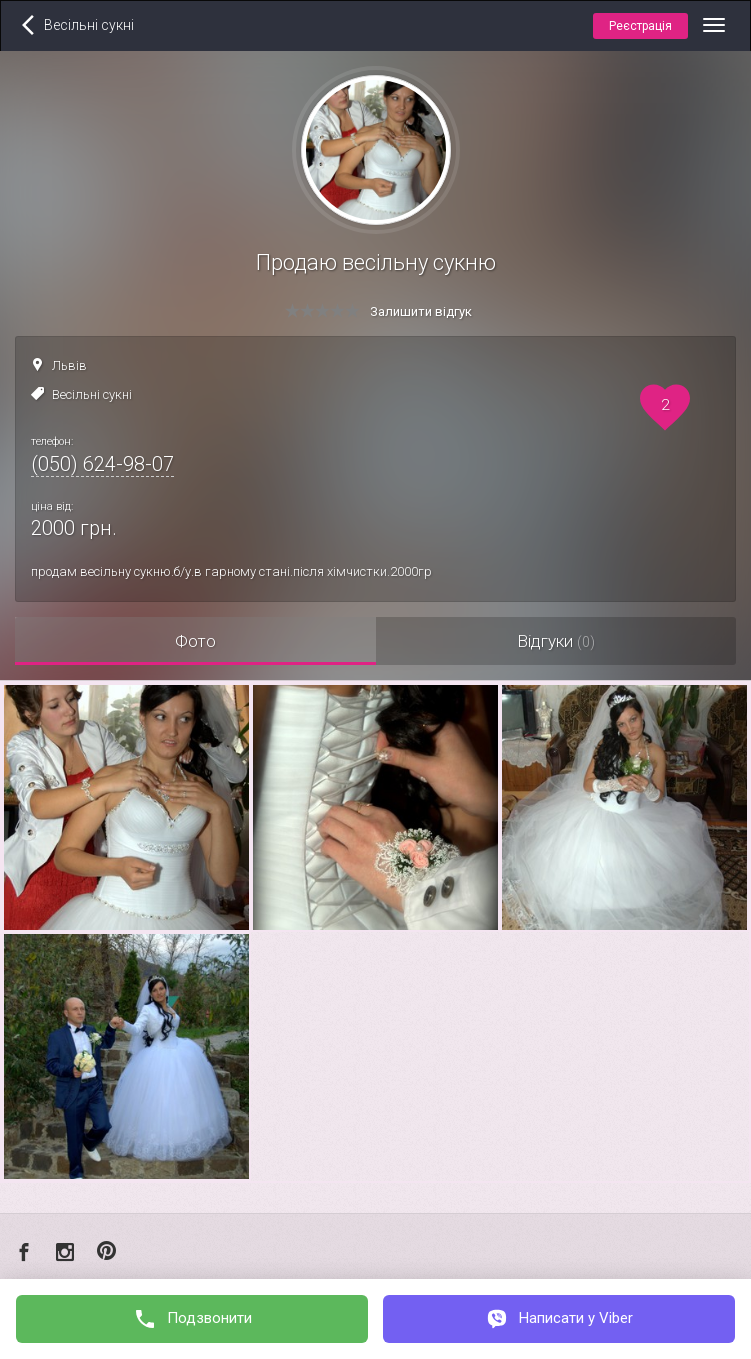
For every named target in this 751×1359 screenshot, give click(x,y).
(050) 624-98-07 (102, 464)
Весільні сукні (92, 394)
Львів (69, 365)
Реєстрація (640, 26)
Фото (195, 641)
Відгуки (556, 641)
